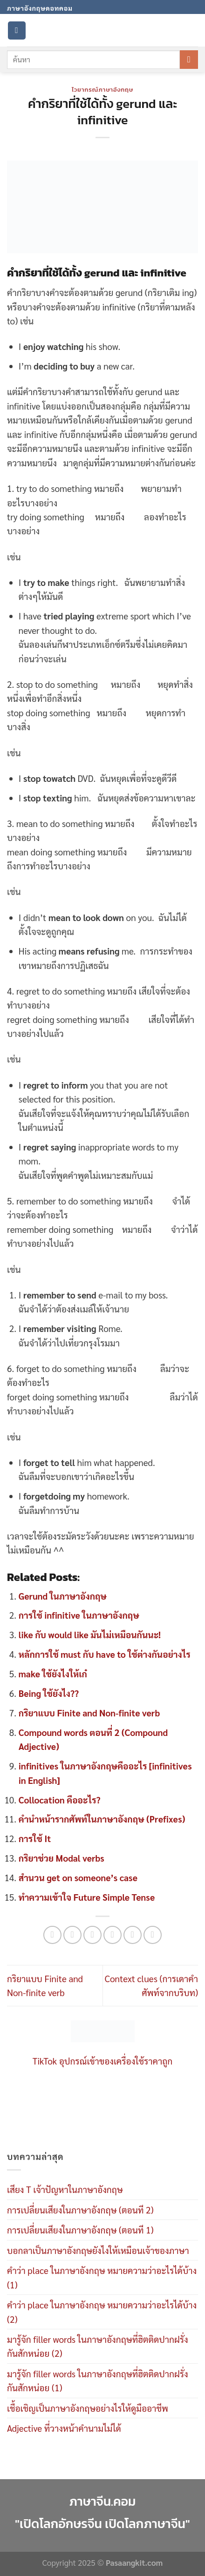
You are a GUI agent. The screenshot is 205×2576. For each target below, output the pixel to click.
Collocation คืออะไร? (60, 1799)
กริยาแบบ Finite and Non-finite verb (89, 1712)
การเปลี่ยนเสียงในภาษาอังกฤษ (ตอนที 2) (80, 2209)
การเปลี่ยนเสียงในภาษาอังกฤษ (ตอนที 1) (80, 2229)
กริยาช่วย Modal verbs (61, 1857)
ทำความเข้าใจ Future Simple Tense (87, 1897)
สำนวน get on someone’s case (78, 1877)
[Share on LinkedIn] (153, 1935)
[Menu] (17, 30)
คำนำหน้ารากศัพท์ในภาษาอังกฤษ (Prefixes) (102, 1818)
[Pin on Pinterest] (132, 1935)
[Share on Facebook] (72, 1935)
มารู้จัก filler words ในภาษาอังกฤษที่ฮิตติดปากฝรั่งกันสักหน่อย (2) (97, 2346)
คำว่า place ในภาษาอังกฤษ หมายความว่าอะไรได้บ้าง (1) (102, 2277)
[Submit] (189, 59)
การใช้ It (35, 1838)
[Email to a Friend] (112, 1935)
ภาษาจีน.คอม (102, 2501)
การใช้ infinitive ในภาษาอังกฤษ (79, 1615)
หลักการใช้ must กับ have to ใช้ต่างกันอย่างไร (105, 1654)
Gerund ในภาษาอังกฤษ (63, 1595)
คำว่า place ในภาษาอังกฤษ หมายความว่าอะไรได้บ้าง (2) (102, 2311)
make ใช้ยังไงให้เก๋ (53, 1673)
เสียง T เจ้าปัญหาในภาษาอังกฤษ (65, 2189)
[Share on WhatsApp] (52, 1935)
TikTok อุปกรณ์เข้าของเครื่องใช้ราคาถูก (102, 2060)
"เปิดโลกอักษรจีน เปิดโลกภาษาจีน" (102, 2524)
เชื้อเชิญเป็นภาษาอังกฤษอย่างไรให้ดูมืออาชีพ (87, 2408)
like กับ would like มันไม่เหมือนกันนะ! (90, 1634)
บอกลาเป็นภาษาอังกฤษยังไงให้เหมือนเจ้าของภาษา (98, 2250)
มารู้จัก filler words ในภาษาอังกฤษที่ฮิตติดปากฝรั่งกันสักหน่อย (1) (97, 2380)
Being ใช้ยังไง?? (49, 1693)
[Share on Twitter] (92, 1935)
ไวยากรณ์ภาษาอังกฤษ (102, 89)
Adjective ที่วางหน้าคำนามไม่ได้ (64, 2428)
